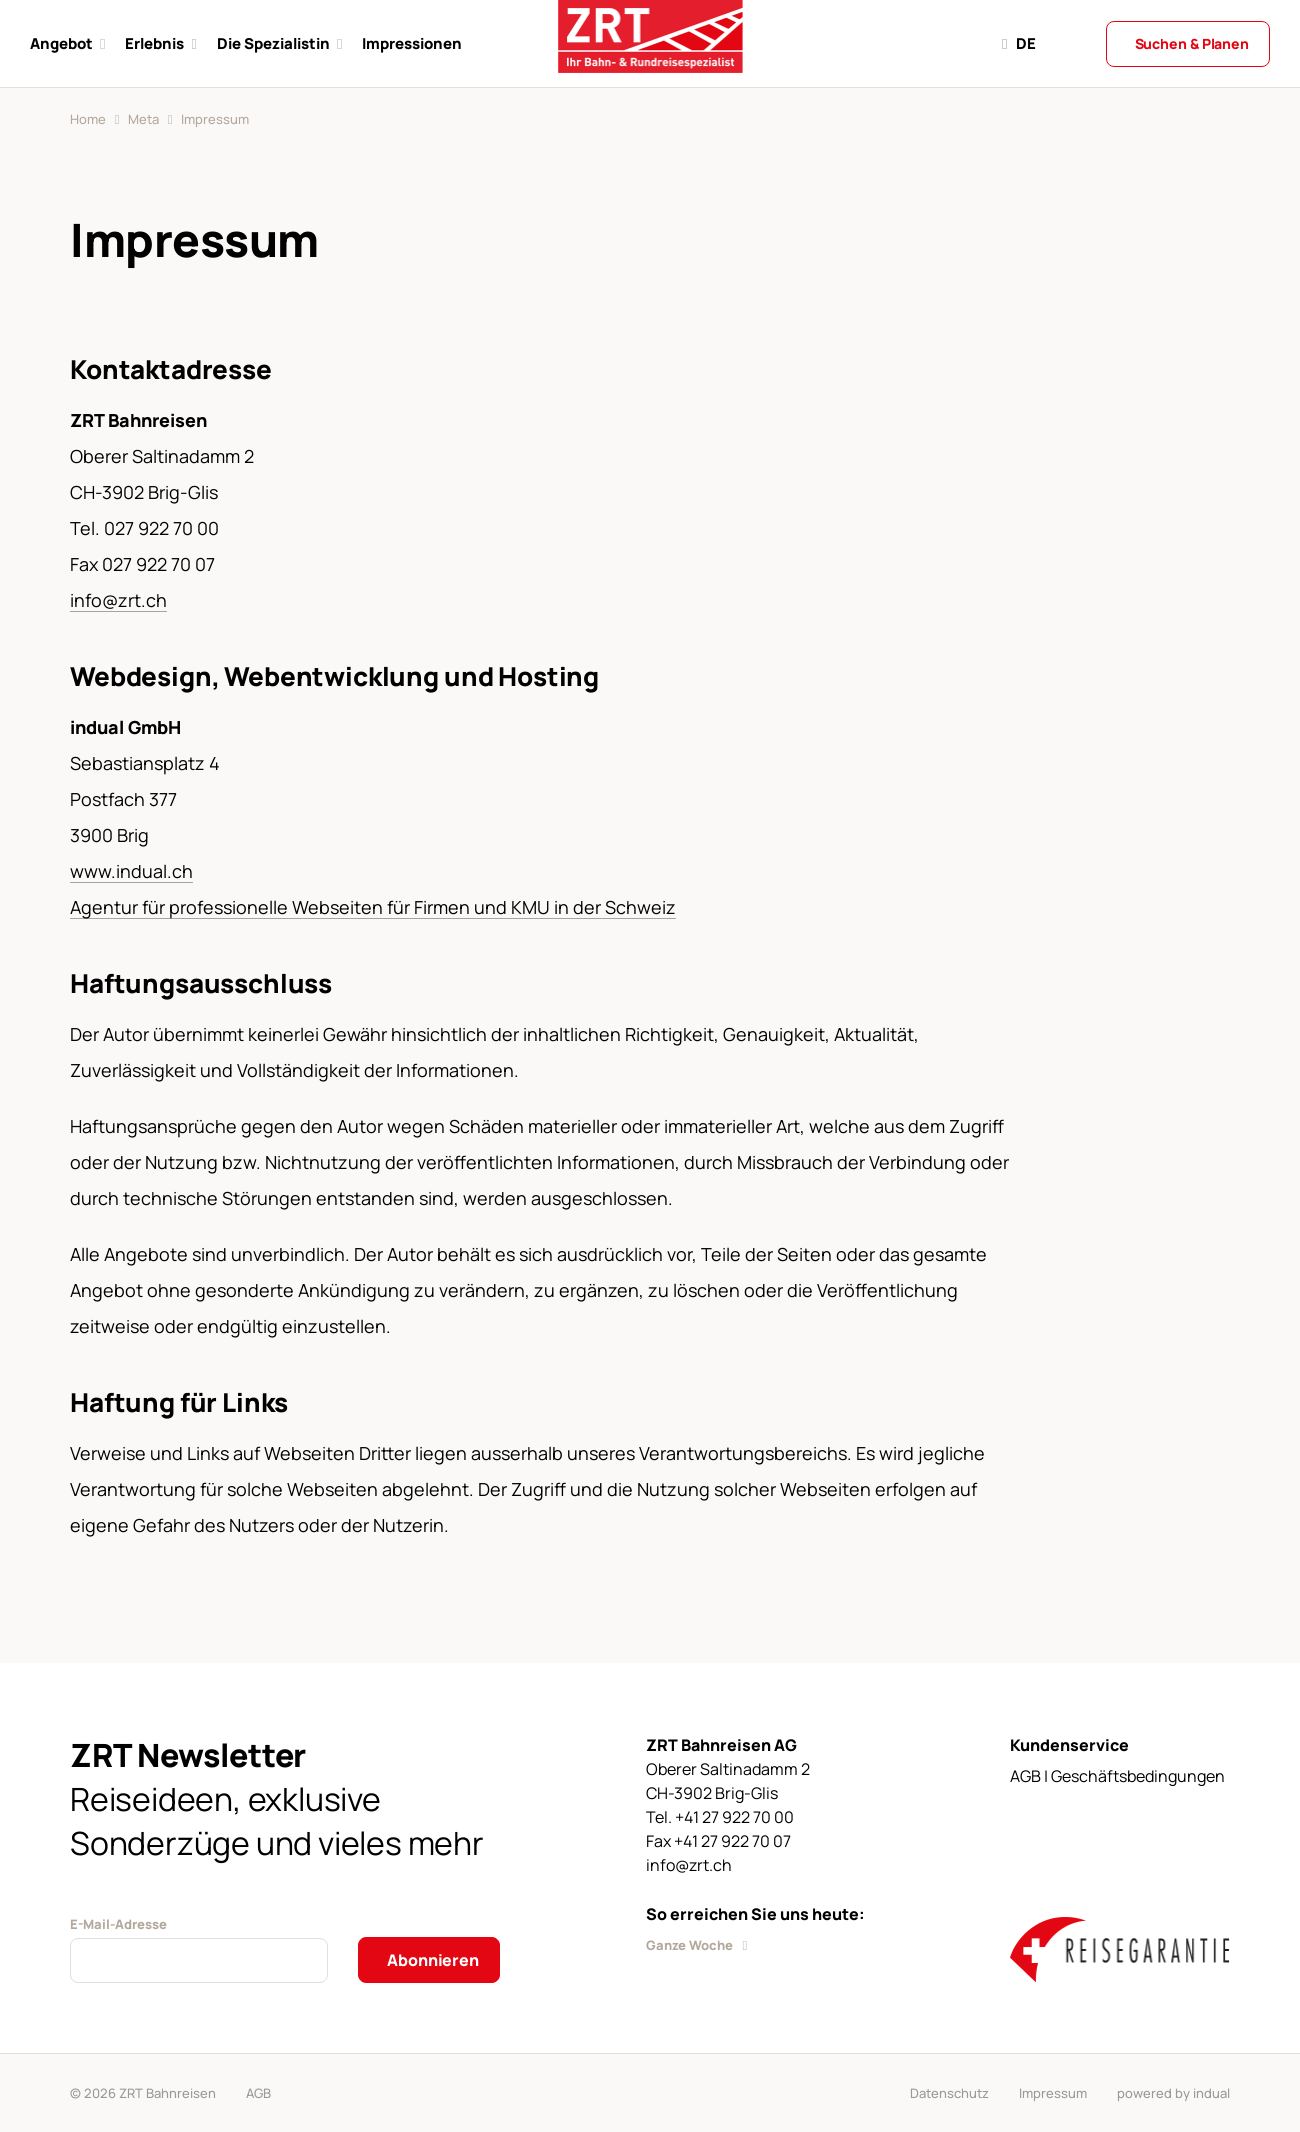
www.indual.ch (131, 871)
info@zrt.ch (118, 600)
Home (88, 119)
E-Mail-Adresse (118, 1924)
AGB (258, 2093)
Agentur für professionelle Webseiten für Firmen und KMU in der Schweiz (373, 907)
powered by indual (1173, 2093)
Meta (143, 119)
